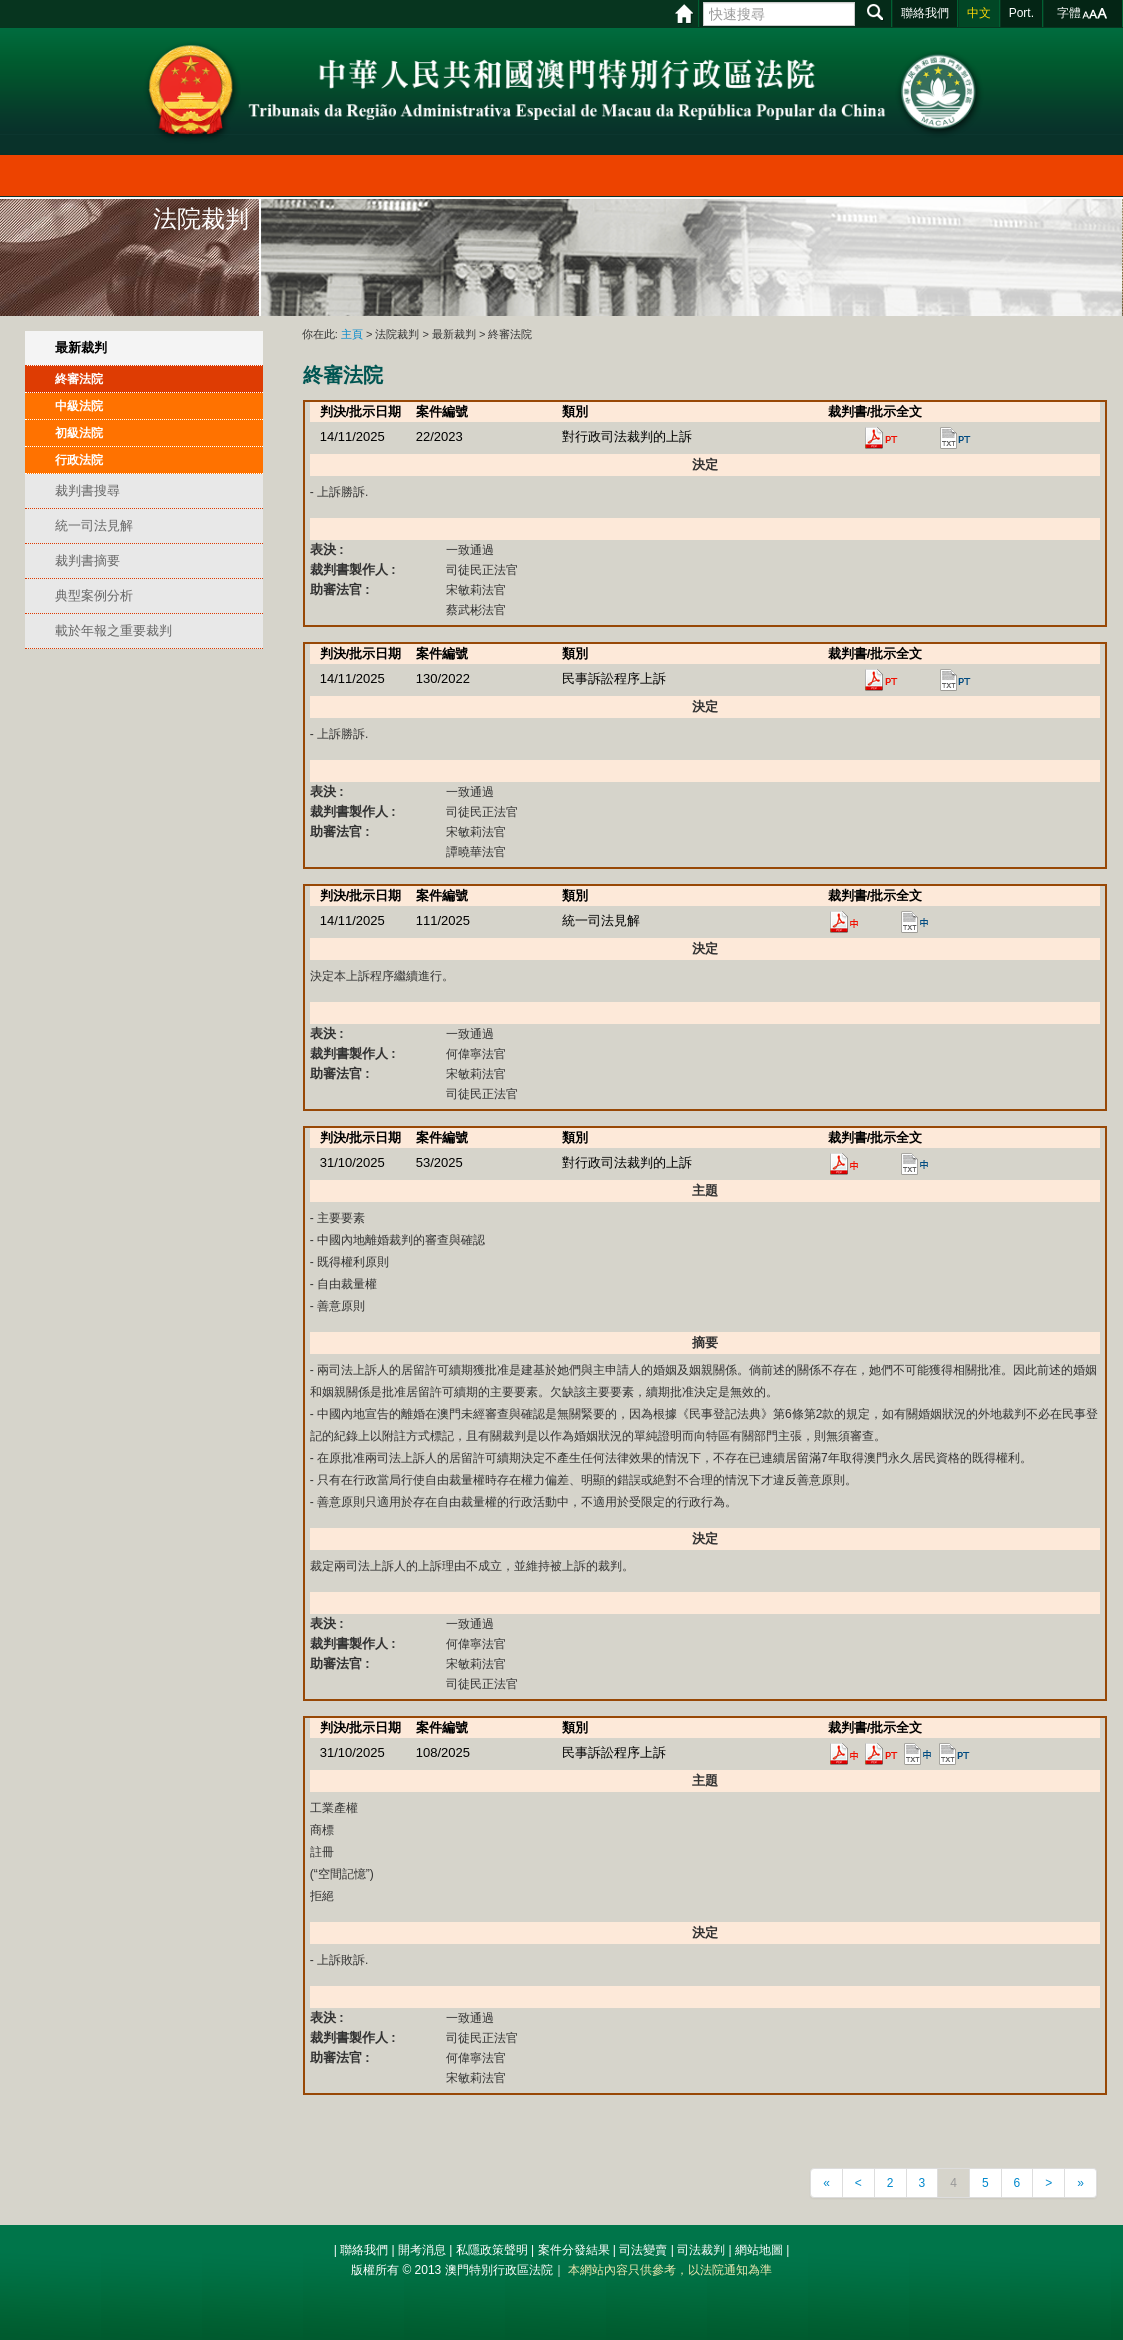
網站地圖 (759, 2250)
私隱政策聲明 (492, 2250)
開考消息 (422, 2250)
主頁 (352, 334)
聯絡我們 (364, 2250)
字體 (1069, 13)
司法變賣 (643, 2250)
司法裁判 (701, 2250)
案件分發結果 (574, 2250)
